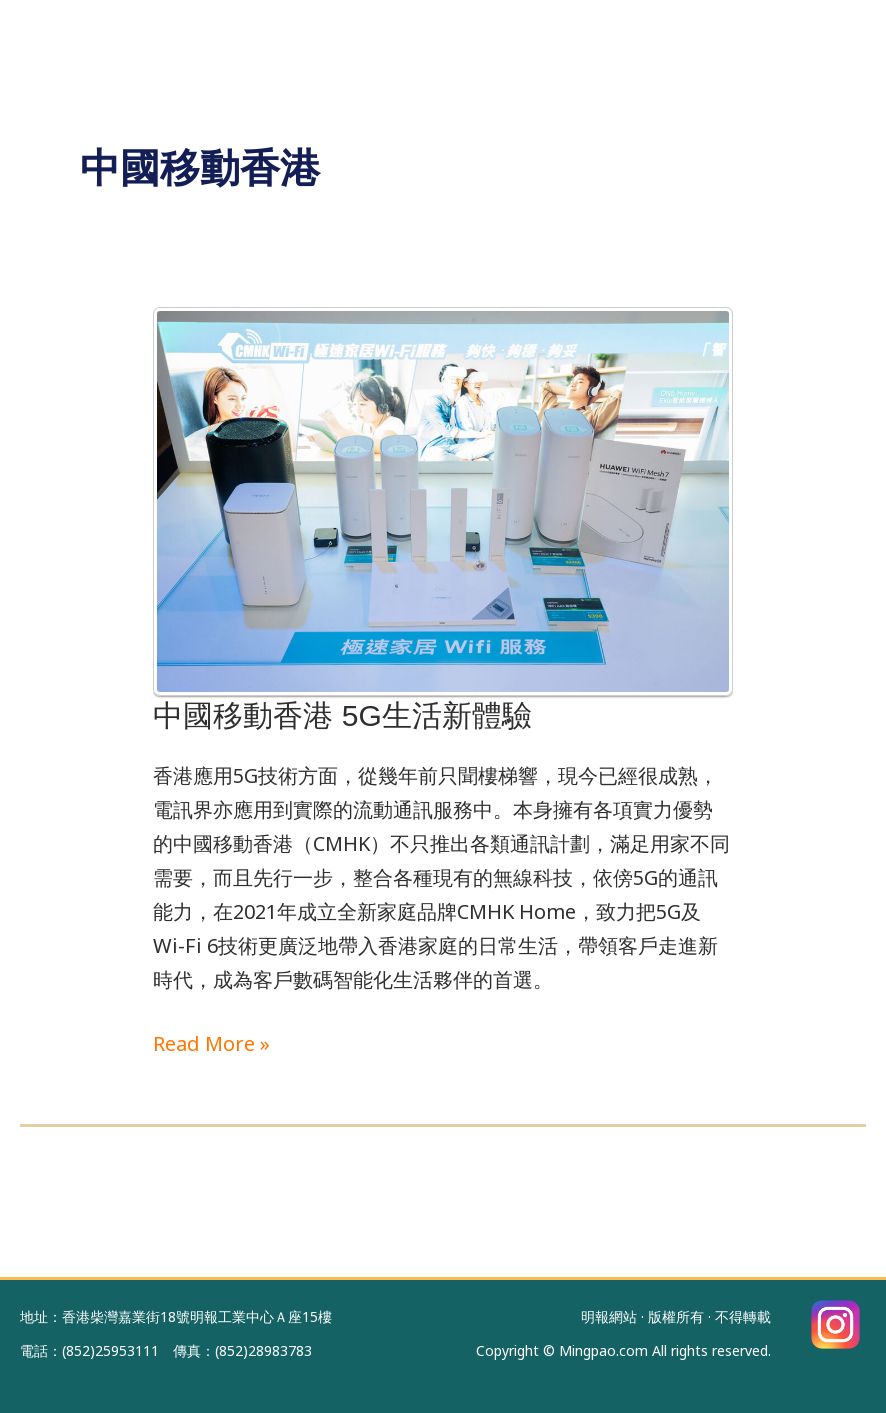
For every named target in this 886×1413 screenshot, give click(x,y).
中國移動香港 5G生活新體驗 (342, 715)
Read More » (211, 1042)
